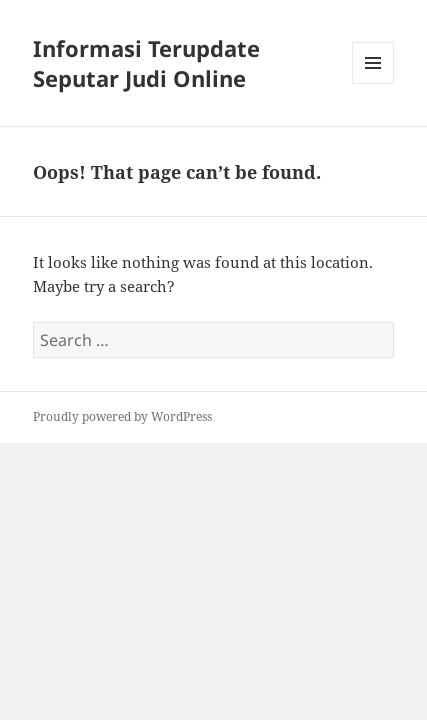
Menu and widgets (373, 83)
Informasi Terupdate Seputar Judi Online (146, 63)
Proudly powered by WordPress (122, 416)
